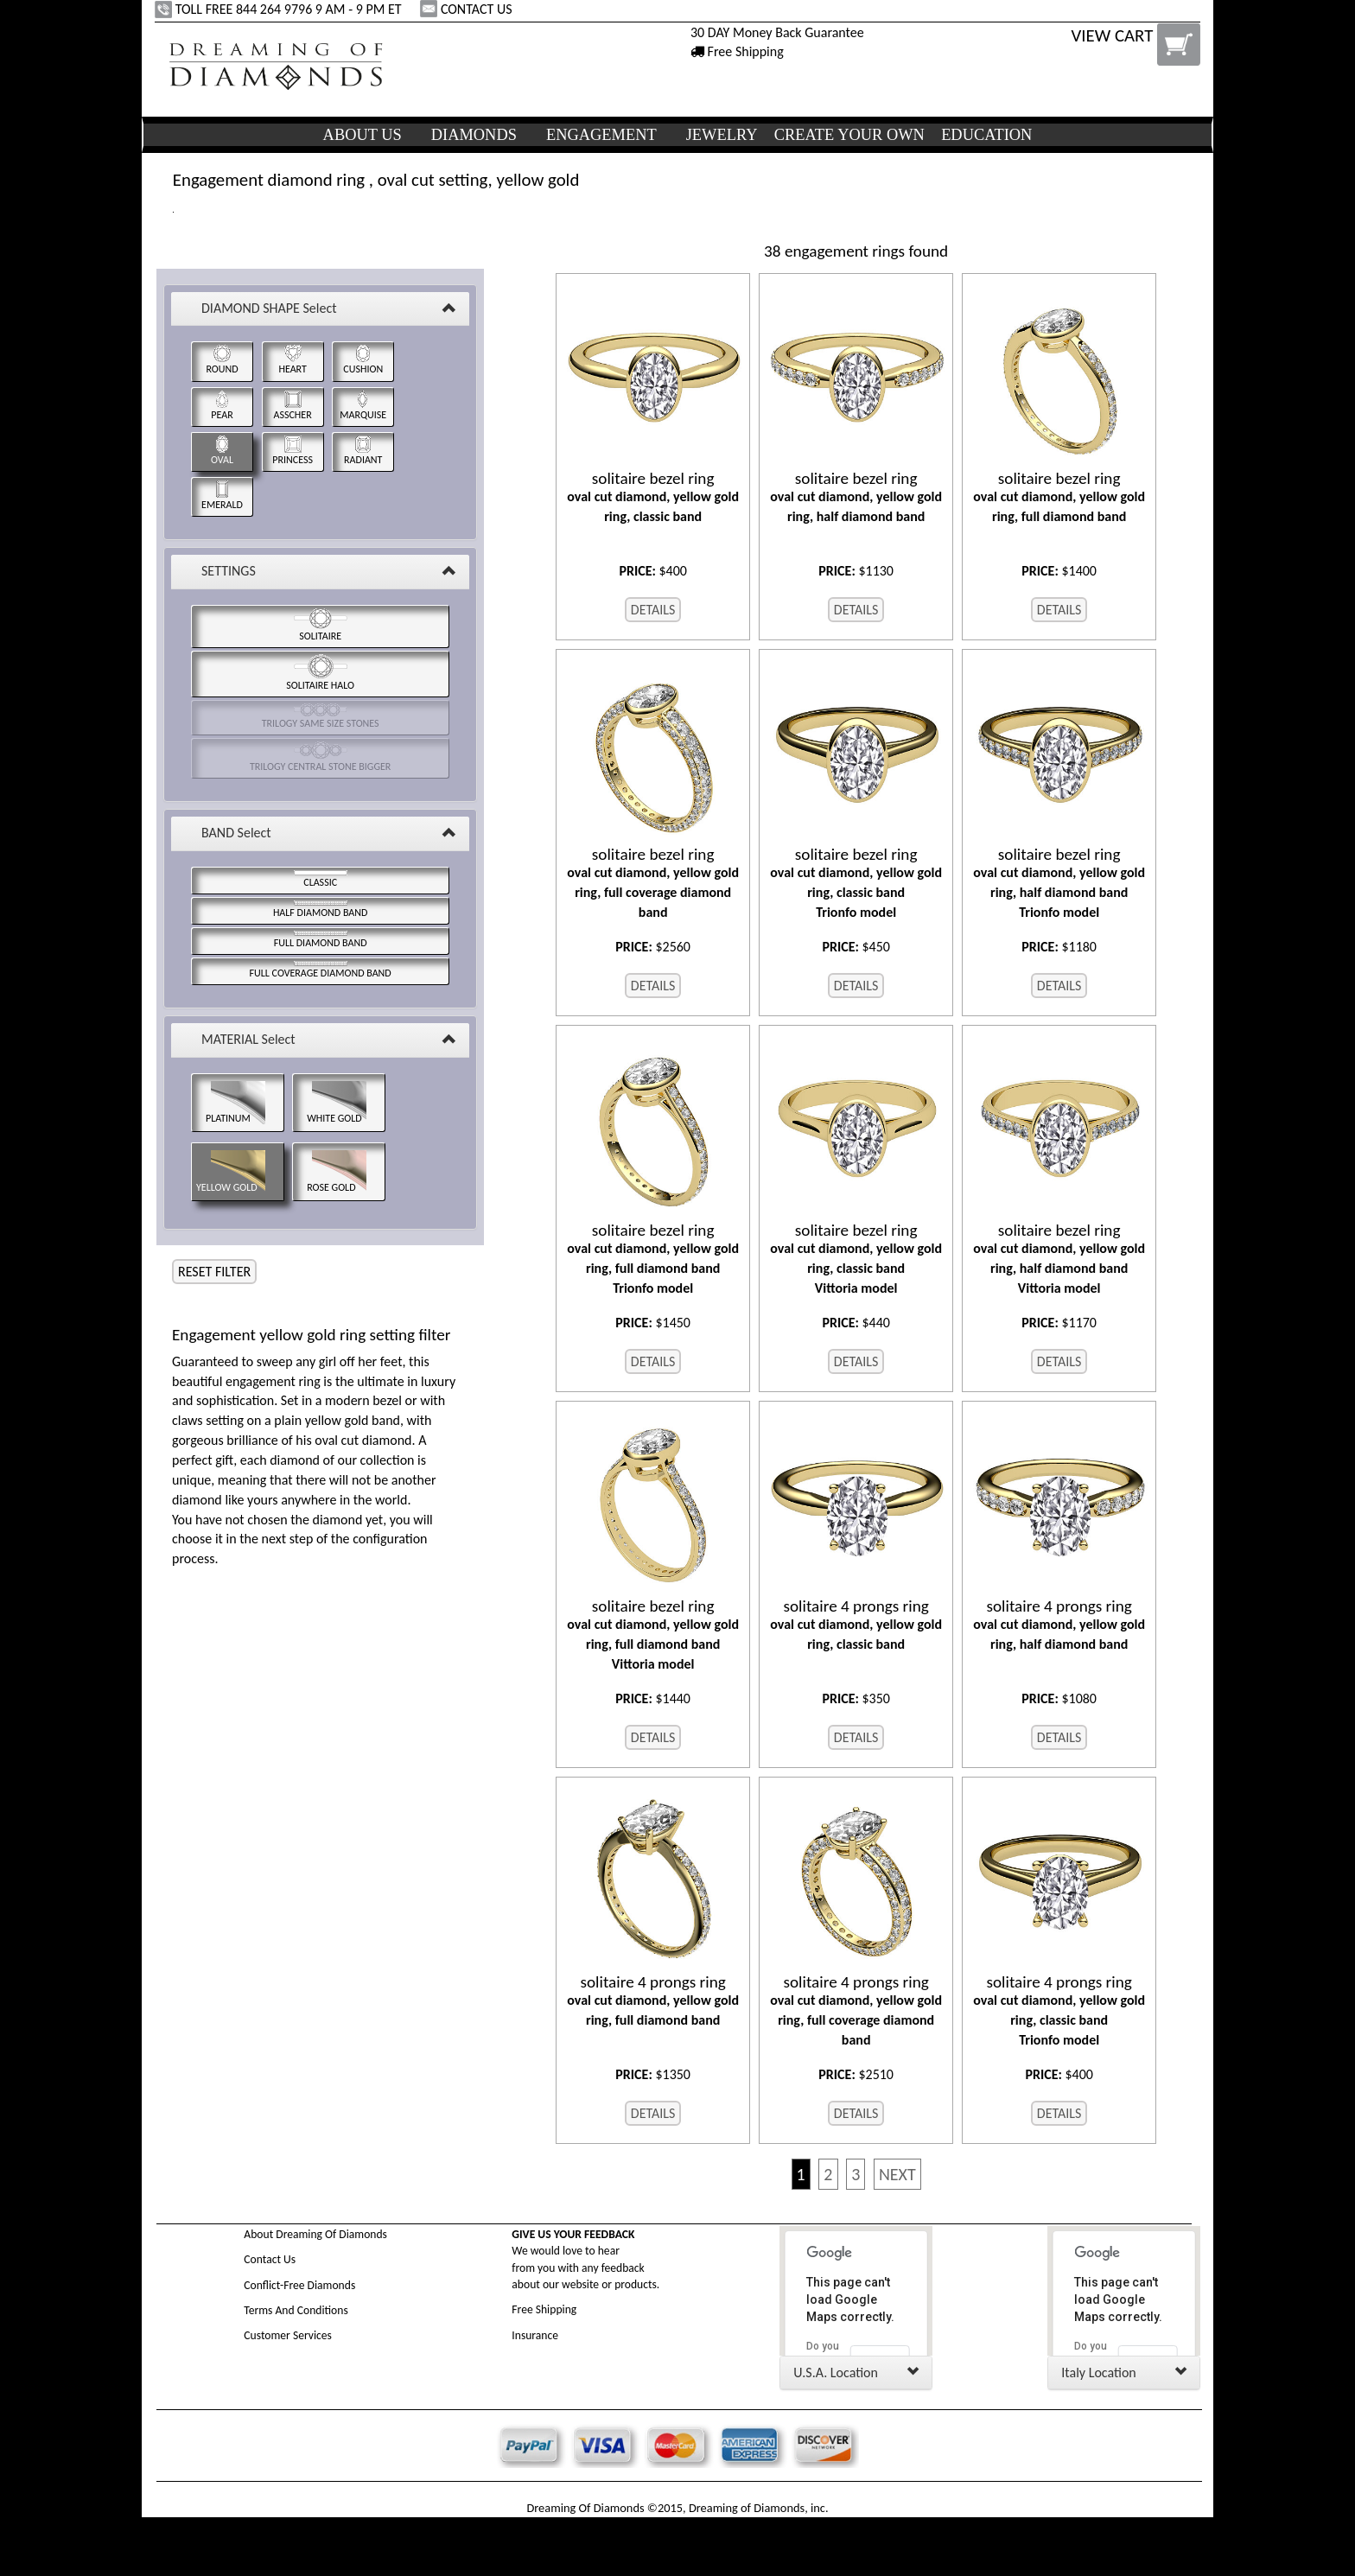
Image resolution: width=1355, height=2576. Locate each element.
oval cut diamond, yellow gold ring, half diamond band (856, 497)
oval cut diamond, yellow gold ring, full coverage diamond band (653, 882)
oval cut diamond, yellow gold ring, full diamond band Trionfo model (653, 1258)
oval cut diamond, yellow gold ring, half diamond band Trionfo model (1059, 882)
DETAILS (653, 609)
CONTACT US (467, 9)
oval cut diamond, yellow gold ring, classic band (653, 497)
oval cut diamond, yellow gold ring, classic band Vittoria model (856, 1258)
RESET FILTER (214, 1271)
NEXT (897, 2174)
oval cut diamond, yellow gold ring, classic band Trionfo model (856, 882)
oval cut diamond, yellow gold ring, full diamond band (1059, 497)
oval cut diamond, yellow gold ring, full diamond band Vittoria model (653, 1634)
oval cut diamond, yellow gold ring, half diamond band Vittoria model (1059, 1258)
